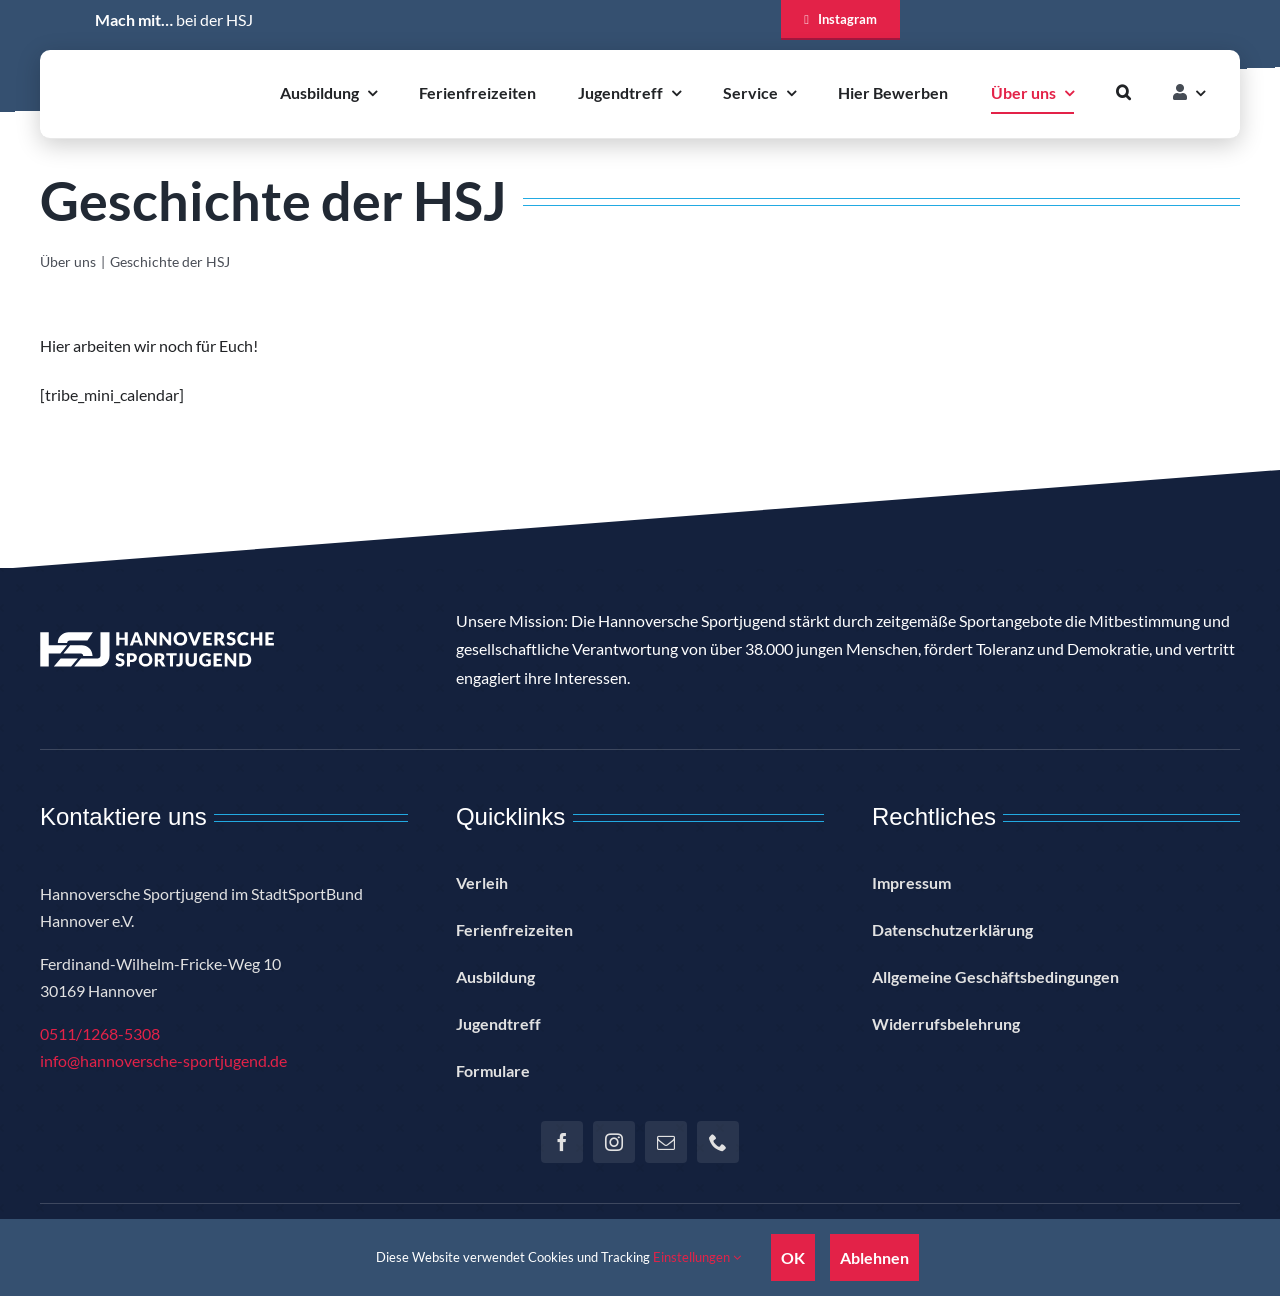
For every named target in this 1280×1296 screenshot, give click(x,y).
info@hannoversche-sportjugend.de (163, 1060)
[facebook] (562, 1142)
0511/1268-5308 (100, 1033)
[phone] (718, 1142)
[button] (1123, 92)
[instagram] (614, 1142)
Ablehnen (874, 1257)
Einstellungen (697, 1257)
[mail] (666, 1142)
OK (793, 1257)
